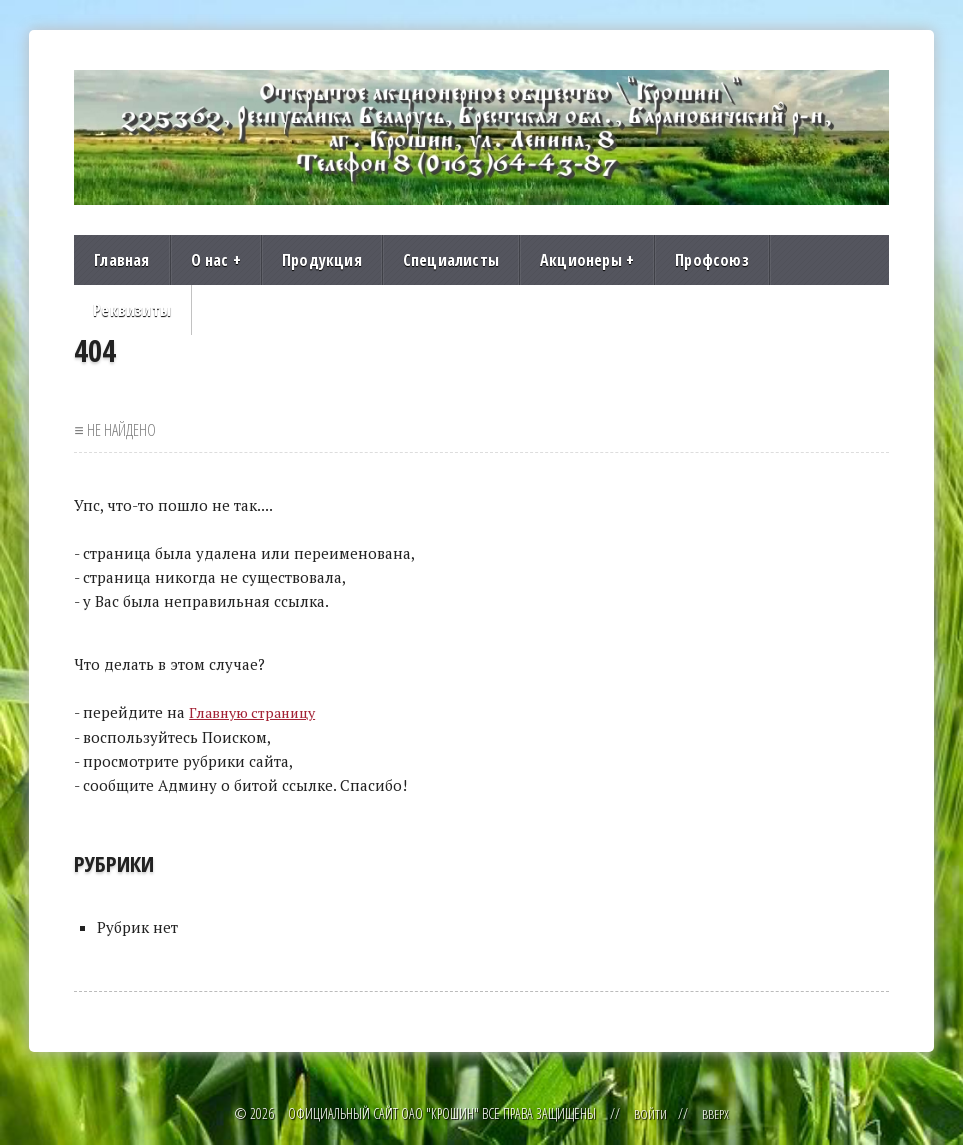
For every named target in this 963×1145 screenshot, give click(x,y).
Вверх (716, 1112)
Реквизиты (132, 310)
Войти (649, 1112)
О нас (216, 260)
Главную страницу (256, 712)
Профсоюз (712, 260)
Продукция (322, 260)
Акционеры (587, 260)
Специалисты (451, 260)
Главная (121, 260)
